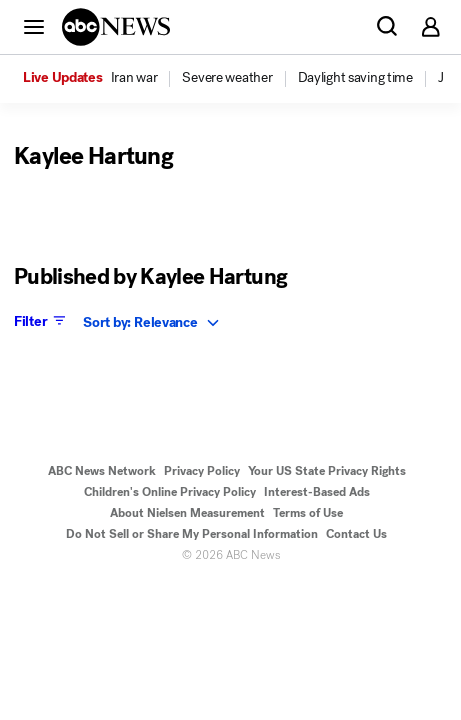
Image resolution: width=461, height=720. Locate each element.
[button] (34, 26)
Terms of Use (308, 513)
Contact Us (356, 534)
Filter (41, 321)
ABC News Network (102, 471)
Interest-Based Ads (317, 492)
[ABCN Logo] (116, 27)
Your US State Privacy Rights (327, 471)
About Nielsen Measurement (187, 513)
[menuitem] (134, 78)
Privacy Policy (202, 471)
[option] (101, 79)
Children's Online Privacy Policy (170, 492)
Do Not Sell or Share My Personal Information (192, 534)
